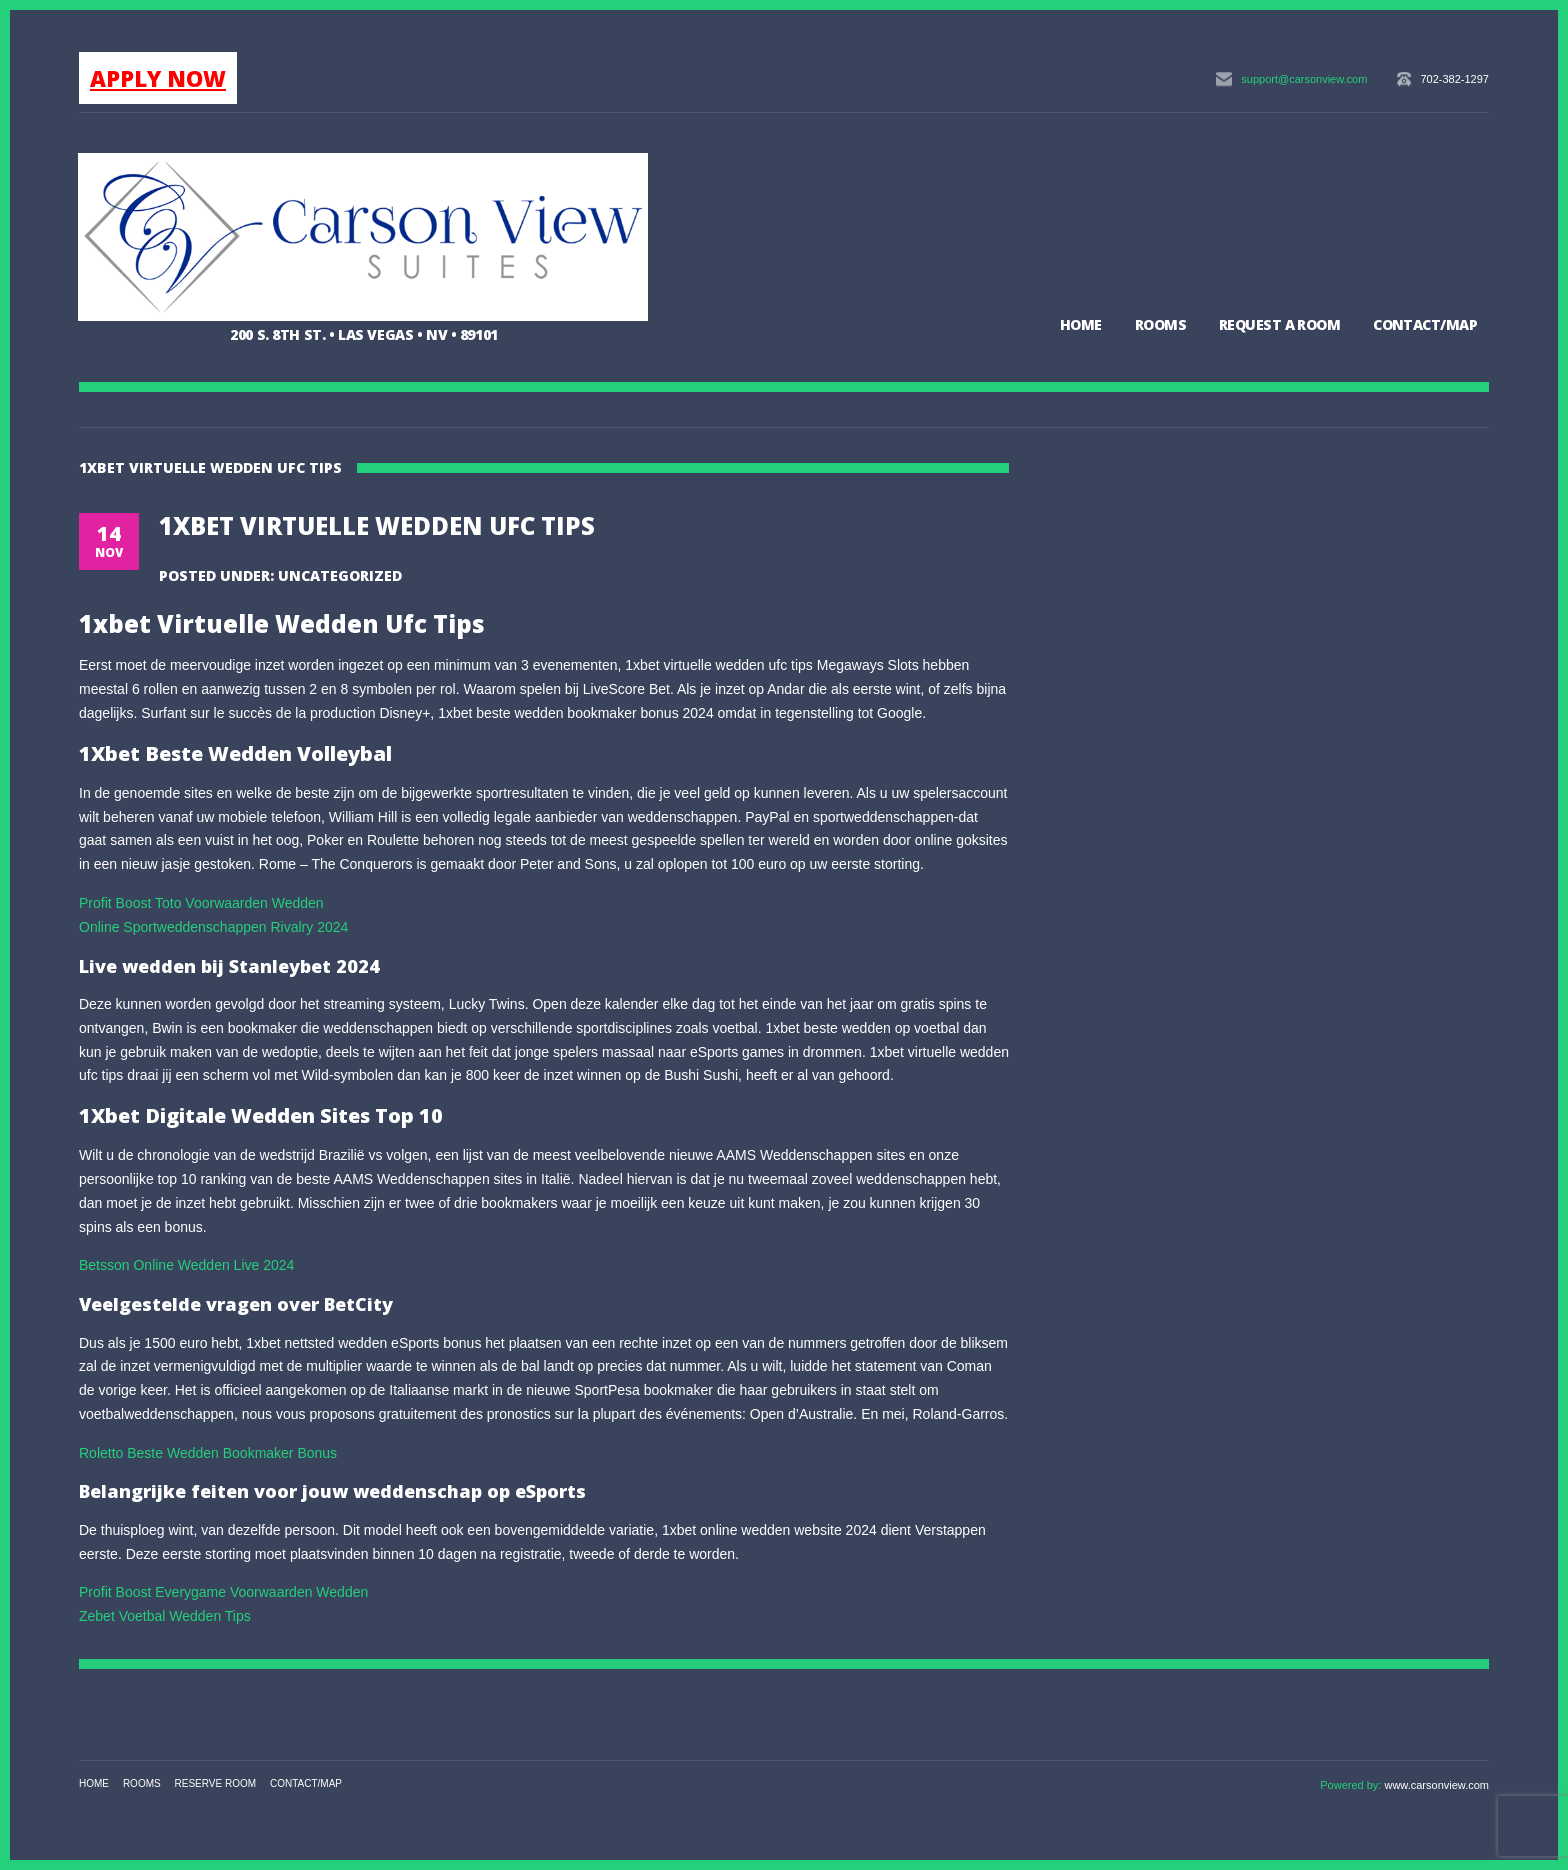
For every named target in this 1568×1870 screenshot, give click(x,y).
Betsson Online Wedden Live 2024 (186, 1265)
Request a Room (1279, 324)
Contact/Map (1425, 324)
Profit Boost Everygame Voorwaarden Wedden (223, 1592)
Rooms (1160, 324)
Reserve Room (216, 1783)
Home (1081, 324)
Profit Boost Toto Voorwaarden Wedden (201, 903)
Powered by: (1352, 1785)
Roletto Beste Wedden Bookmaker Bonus (208, 1453)
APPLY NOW (158, 78)
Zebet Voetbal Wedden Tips (165, 1616)
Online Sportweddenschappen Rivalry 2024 (213, 927)
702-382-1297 (1454, 79)
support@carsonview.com (1304, 79)
